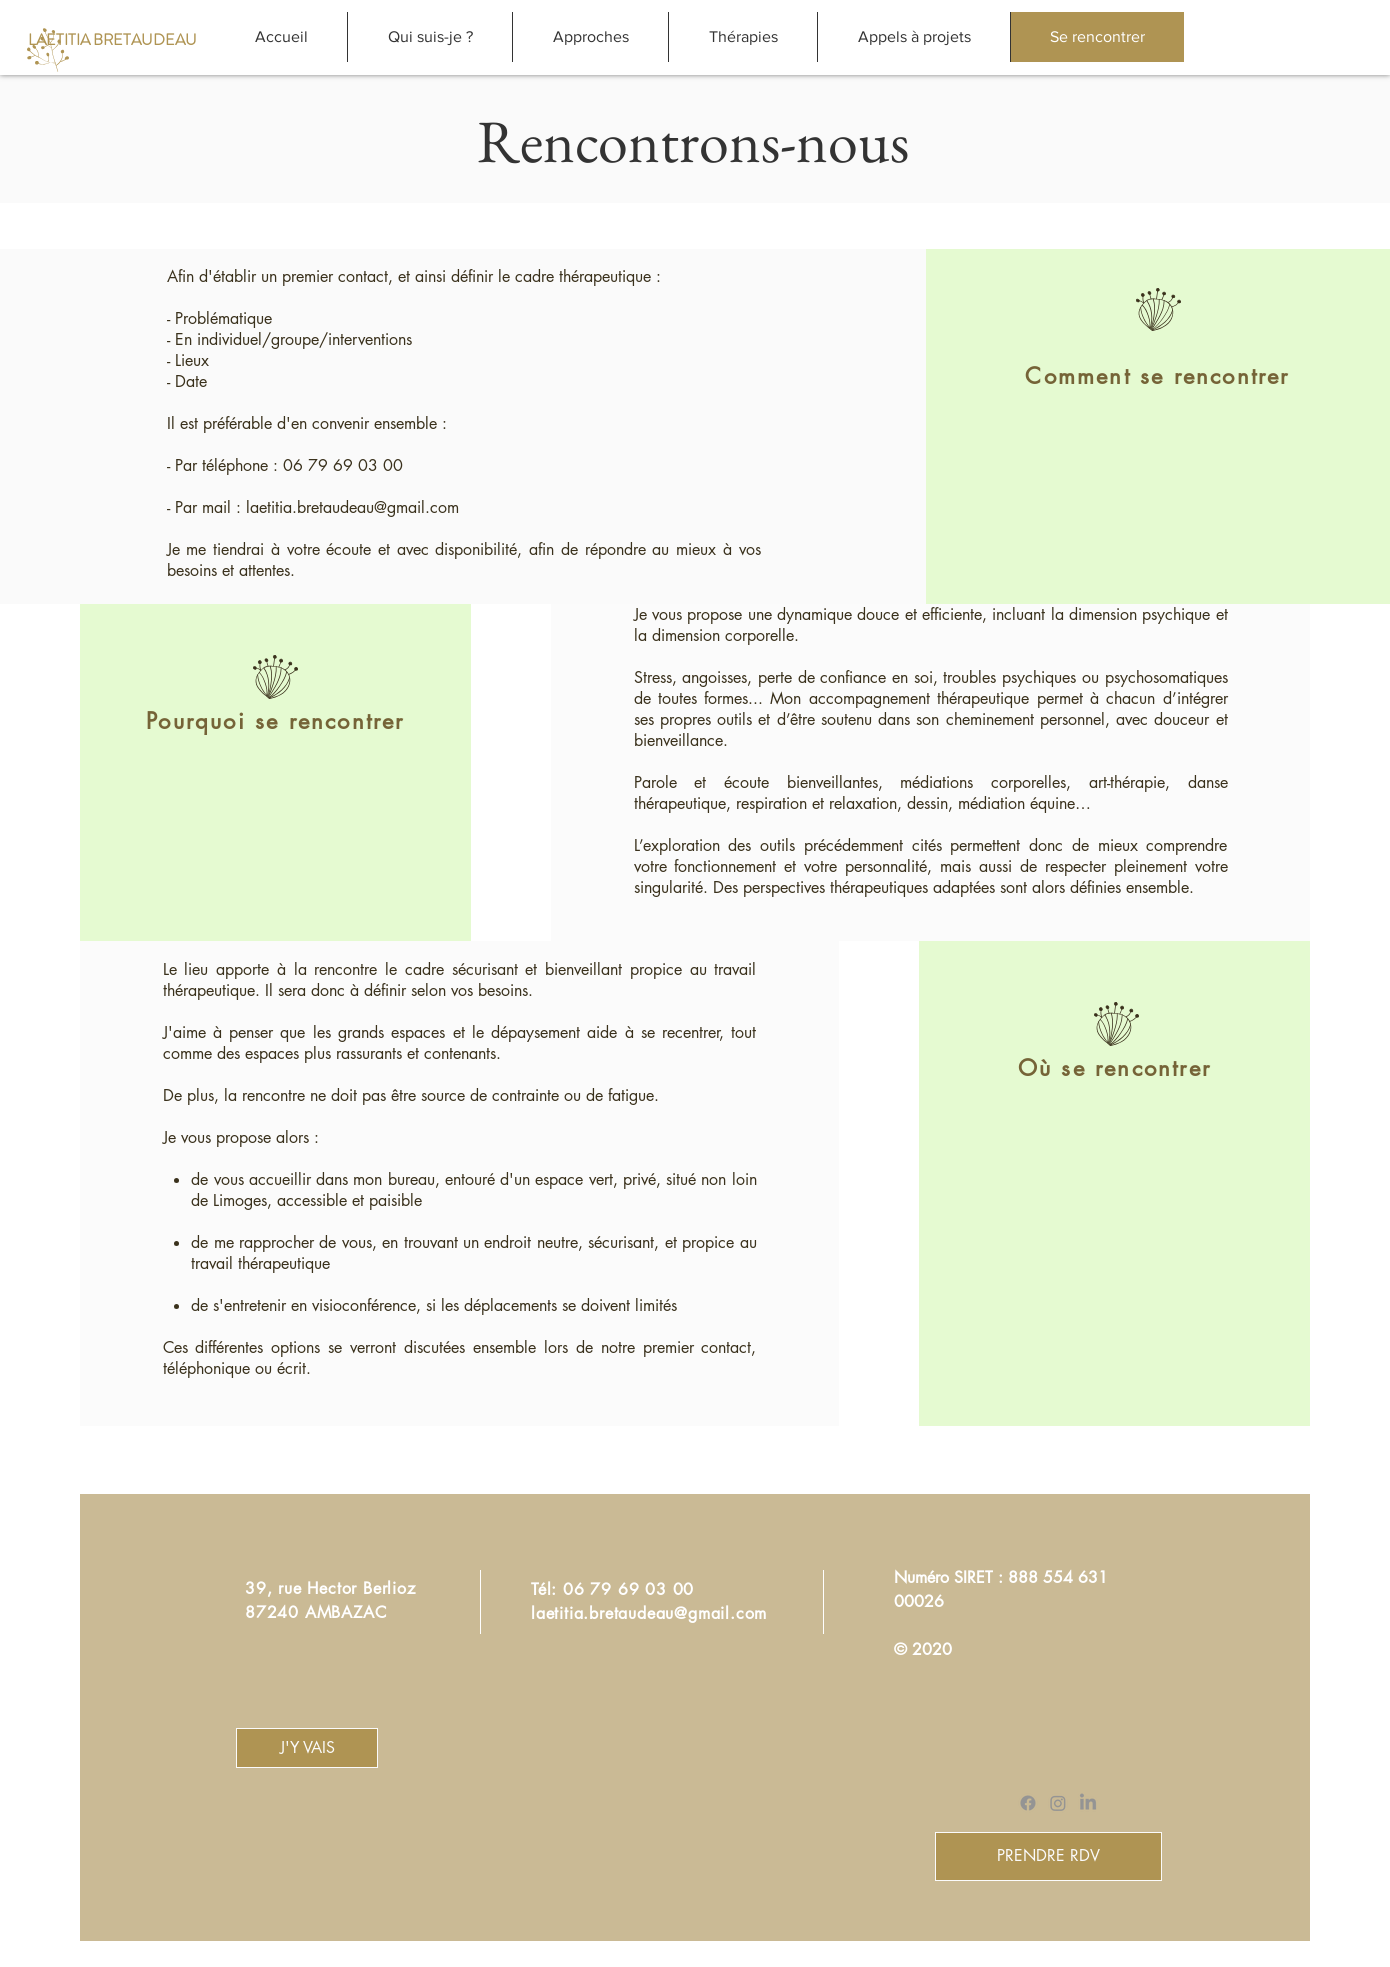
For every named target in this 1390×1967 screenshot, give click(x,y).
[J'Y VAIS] (307, 1748)
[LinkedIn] (1088, 1803)
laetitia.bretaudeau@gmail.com (352, 507)
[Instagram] (1058, 1803)
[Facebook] (1028, 1803)
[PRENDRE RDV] (1048, 1856)
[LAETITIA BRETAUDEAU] (112, 40)
